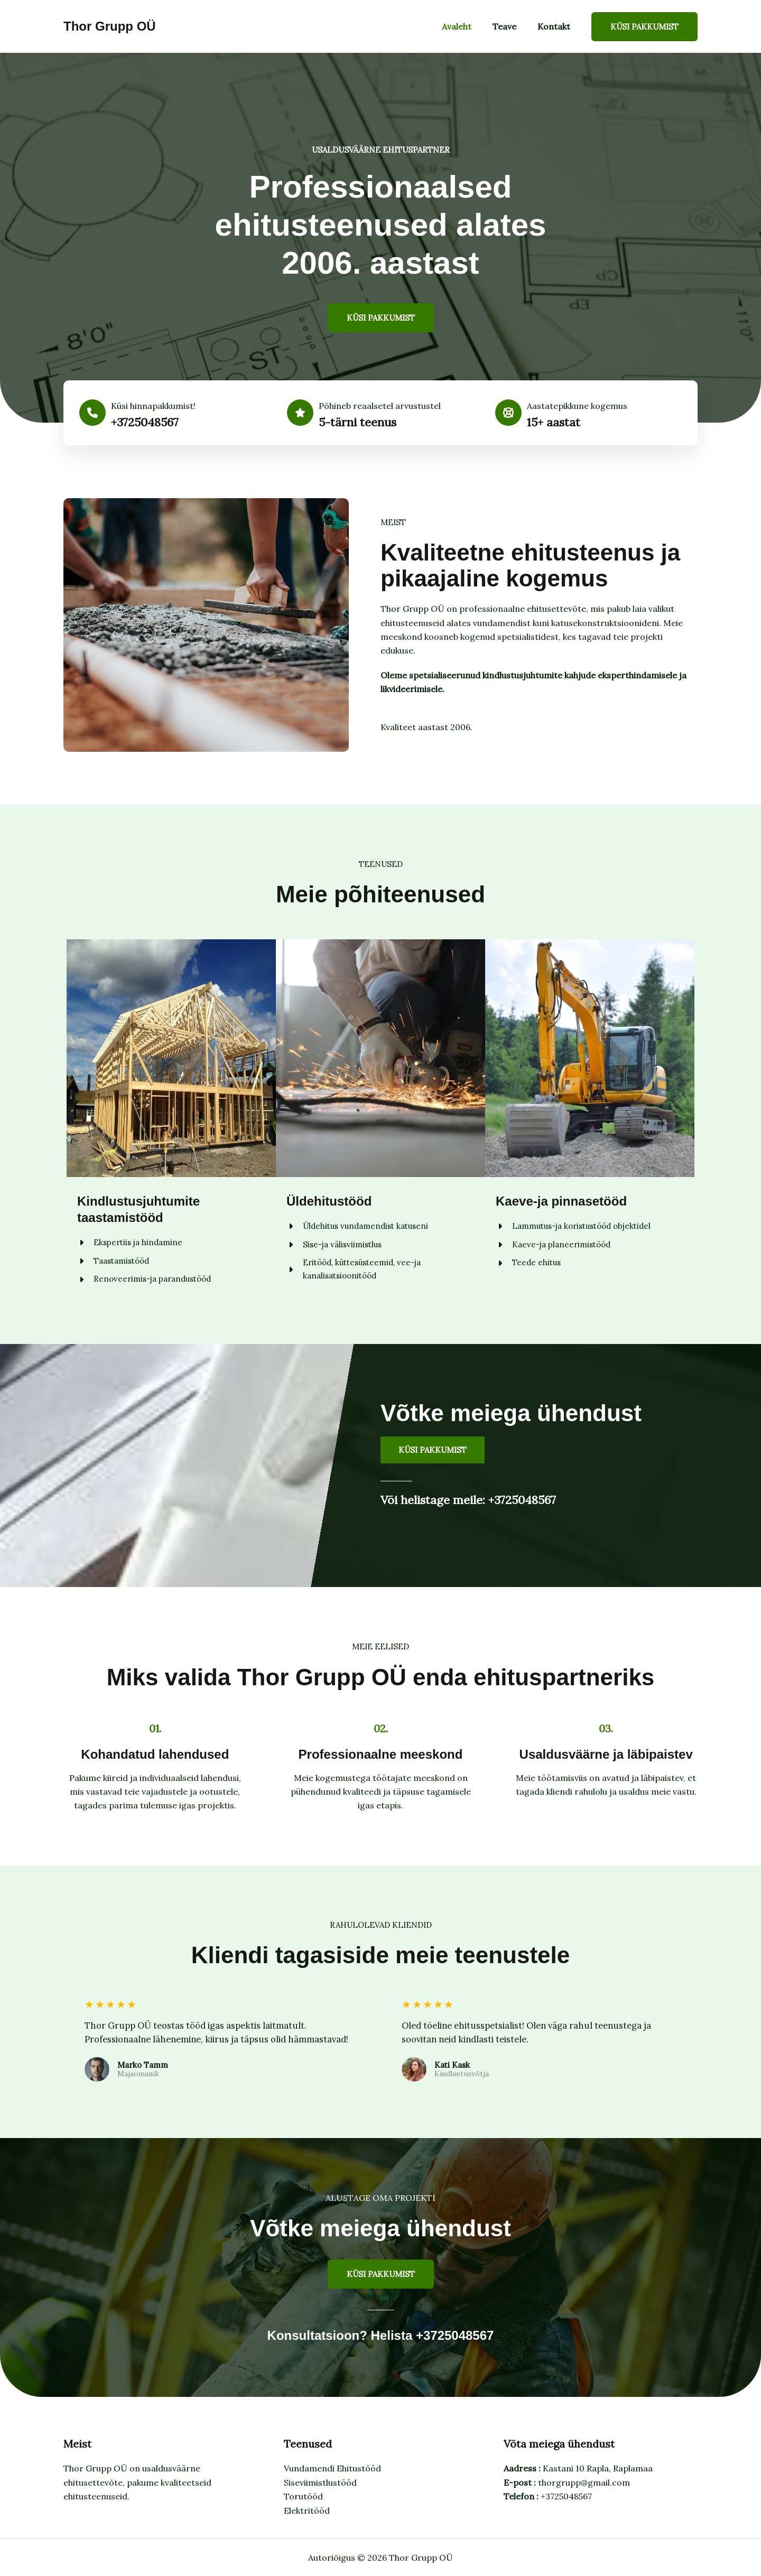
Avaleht (467, 26)
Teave (511, 26)
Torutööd (303, 2496)
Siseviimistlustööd (320, 2482)
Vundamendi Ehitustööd (332, 2468)
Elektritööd (307, 2510)
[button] (644, 26)
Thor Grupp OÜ (109, 26)
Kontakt (556, 26)
